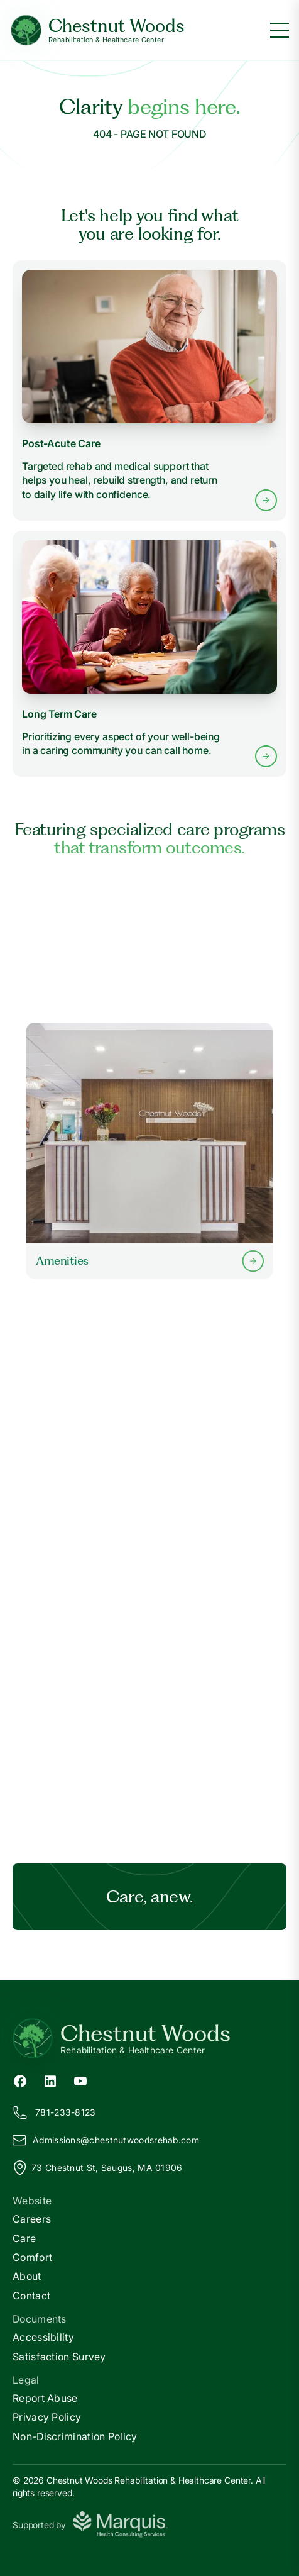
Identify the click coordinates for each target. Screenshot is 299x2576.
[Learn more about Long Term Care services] (149, 654)
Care (24, 2238)
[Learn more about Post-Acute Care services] (149, 390)
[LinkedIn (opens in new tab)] (50, 2080)
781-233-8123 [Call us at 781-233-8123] (54, 2112)
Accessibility (43, 2337)
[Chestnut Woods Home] (97, 30)
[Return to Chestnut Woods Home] (149, 2038)
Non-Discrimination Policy (75, 2436)
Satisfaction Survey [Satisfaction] (59, 2356)
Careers (32, 2218)
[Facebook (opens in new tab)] (20, 2080)
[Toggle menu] (279, 30)
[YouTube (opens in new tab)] (80, 2080)
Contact (31, 2295)
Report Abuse (45, 2398)
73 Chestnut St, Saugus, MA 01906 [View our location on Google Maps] (98, 2167)
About (27, 2276)
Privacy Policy (47, 2417)
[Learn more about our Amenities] (149, 1151)
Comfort (32, 2257)
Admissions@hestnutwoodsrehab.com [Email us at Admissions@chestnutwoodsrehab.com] (106, 2140)
